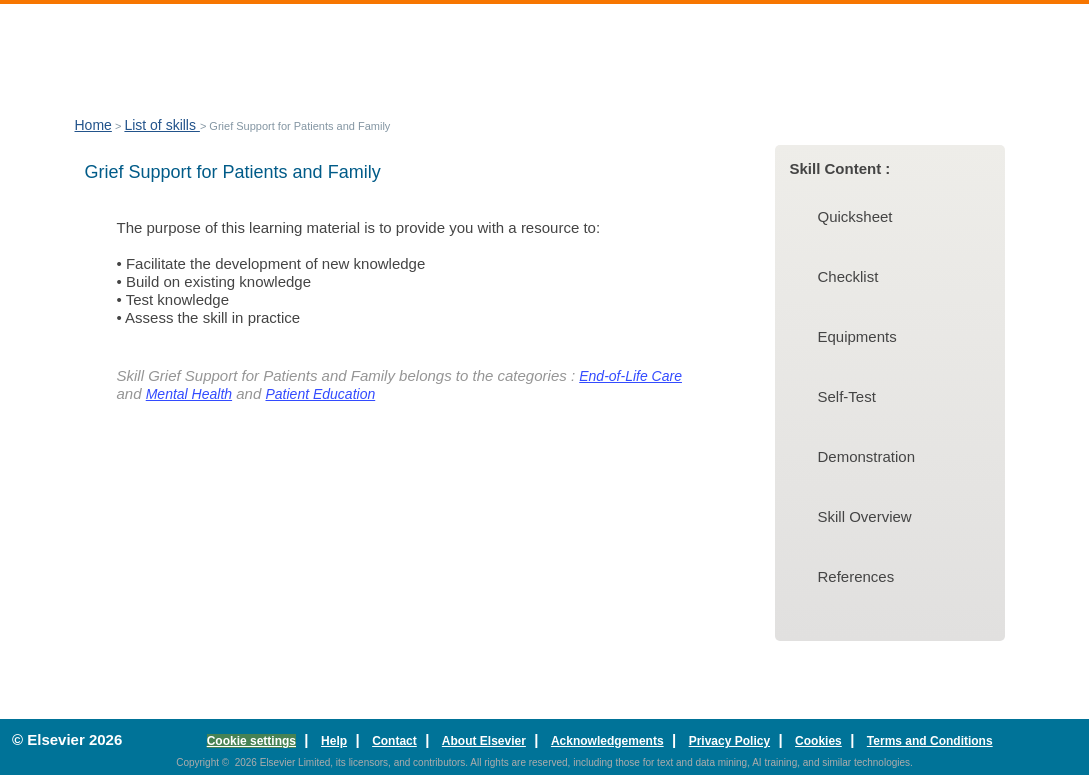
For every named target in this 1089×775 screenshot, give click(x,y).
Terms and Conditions (930, 741)
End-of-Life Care (630, 376)
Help (334, 741)
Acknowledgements (607, 741)
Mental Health (189, 394)
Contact (394, 741)
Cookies (818, 741)
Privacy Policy (729, 741)
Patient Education (320, 394)
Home (93, 125)
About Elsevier (484, 741)
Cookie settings (251, 741)
